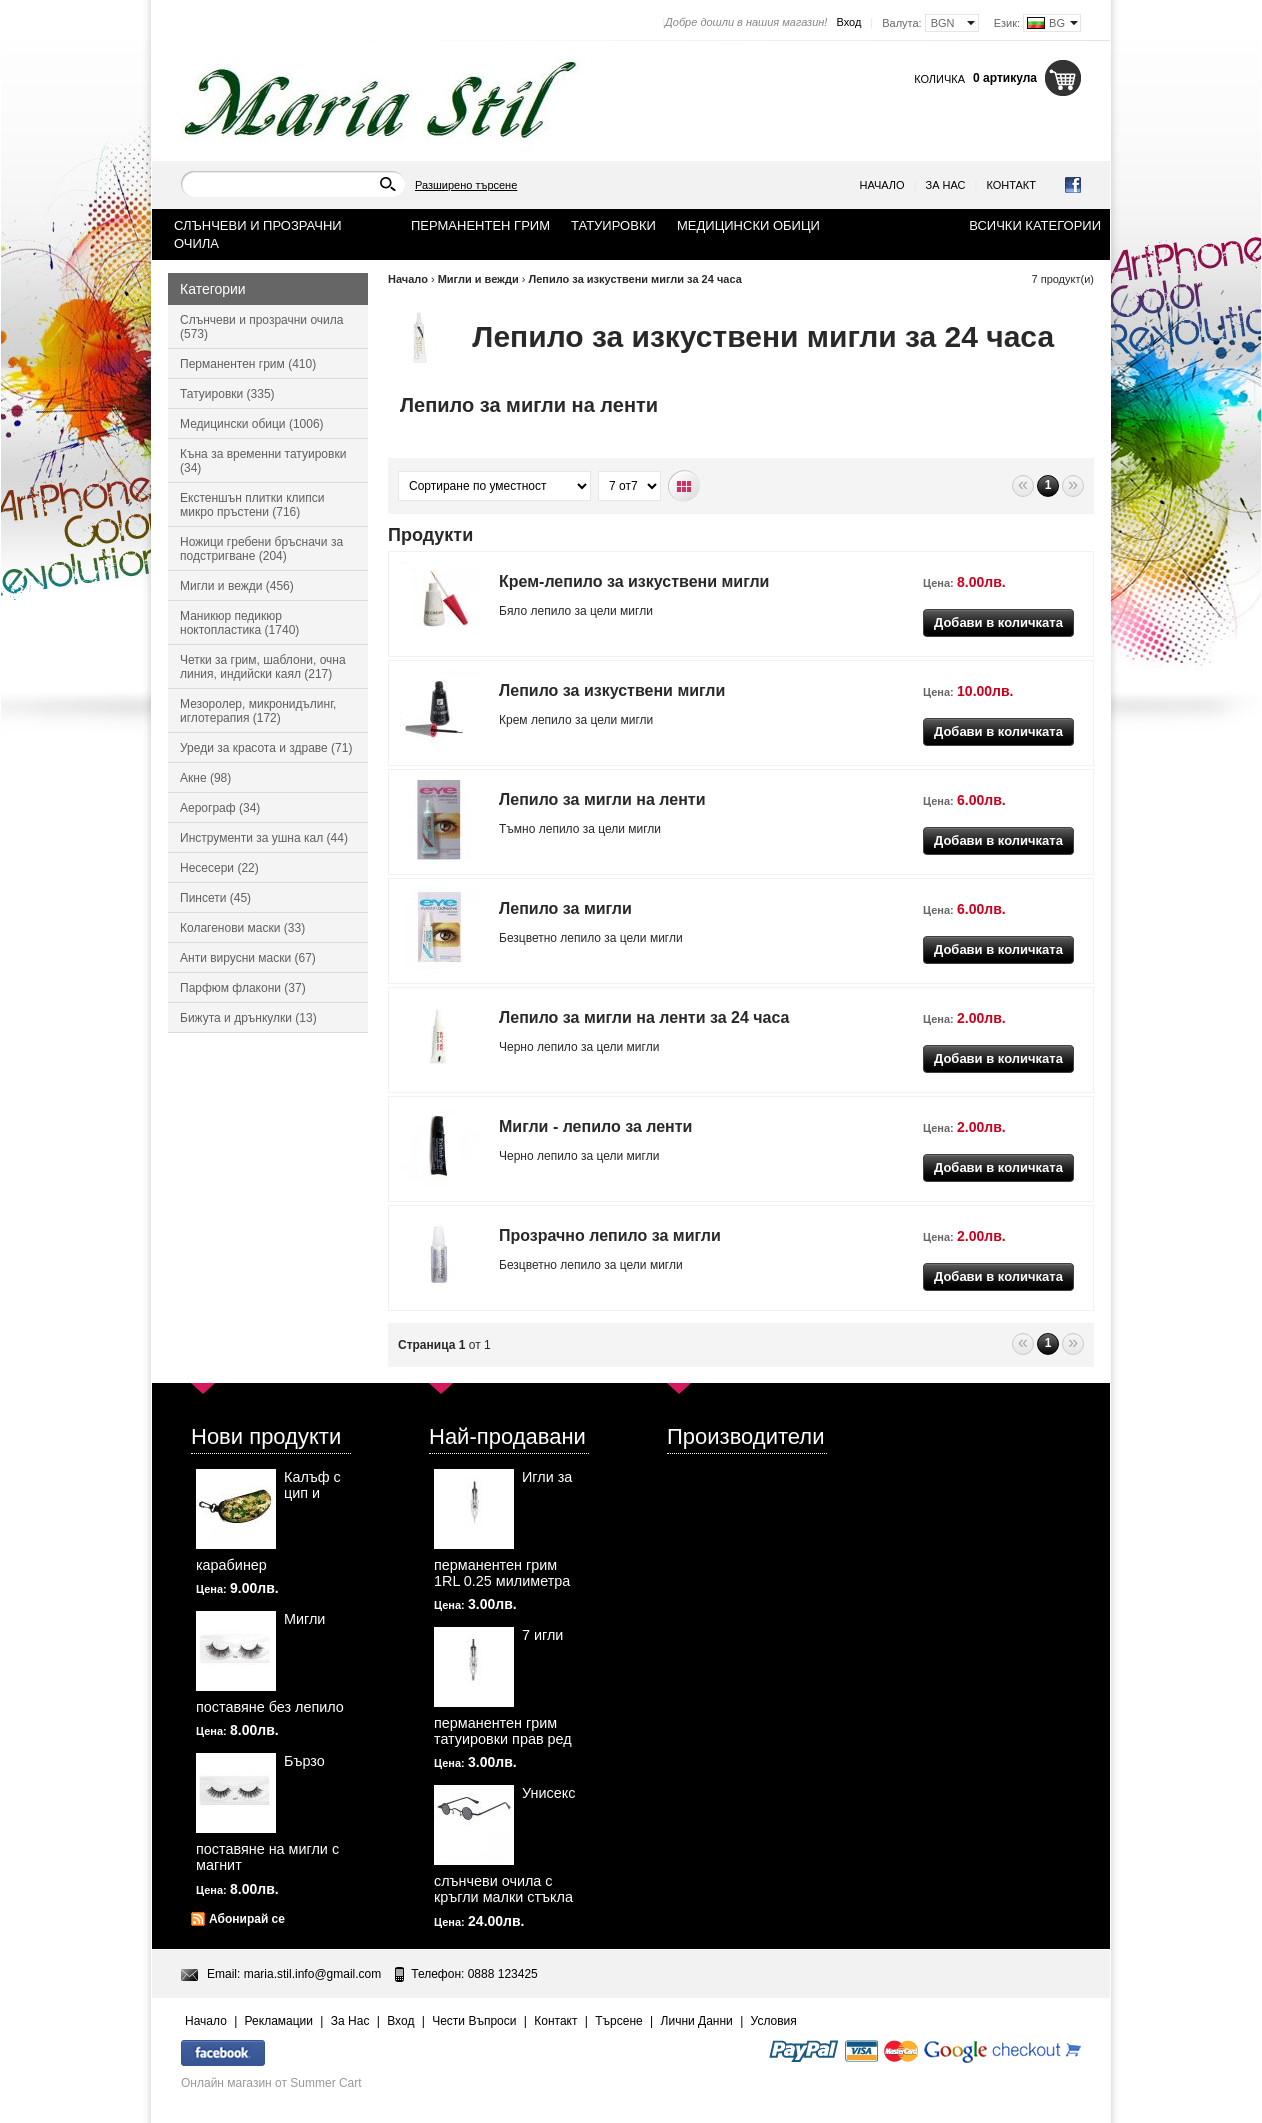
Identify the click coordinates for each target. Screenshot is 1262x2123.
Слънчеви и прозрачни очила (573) (261, 327)
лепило (551, 611)
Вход (848, 22)
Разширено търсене (466, 185)
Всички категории (1035, 225)
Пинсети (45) (215, 898)
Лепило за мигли (565, 908)
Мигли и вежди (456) (237, 586)
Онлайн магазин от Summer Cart (271, 2083)
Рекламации (279, 2021)
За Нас (946, 185)
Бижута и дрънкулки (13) (248, 1018)
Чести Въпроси (474, 2021)
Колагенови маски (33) (242, 928)
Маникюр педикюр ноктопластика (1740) (239, 623)
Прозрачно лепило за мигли (610, 1235)
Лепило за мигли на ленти (602, 799)
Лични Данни (697, 2021)
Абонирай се (247, 1919)
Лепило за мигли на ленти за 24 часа (644, 1017)
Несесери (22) (219, 868)
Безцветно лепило (550, 1265)
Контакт (1011, 185)
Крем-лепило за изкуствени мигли (634, 581)
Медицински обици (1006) (252, 424)
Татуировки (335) (227, 394)
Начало (882, 185)
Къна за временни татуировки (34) (263, 461)
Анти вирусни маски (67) (248, 958)
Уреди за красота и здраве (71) (266, 748)
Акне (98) (205, 778)
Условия (774, 2021)
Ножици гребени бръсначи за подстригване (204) (261, 549)
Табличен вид (684, 486)
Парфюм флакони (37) (243, 988)
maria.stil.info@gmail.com (313, 1974)
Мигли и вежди (478, 279)
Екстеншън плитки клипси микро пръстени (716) (252, 505)
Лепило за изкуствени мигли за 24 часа (634, 279)
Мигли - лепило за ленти (595, 1126)
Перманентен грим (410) (248, 364)
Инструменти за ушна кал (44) (264, 838)
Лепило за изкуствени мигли (612, 690)
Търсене (618, 2021)
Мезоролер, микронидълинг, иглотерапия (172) (258, 711)
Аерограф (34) (220, 808)
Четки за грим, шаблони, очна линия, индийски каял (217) (263, 667)
